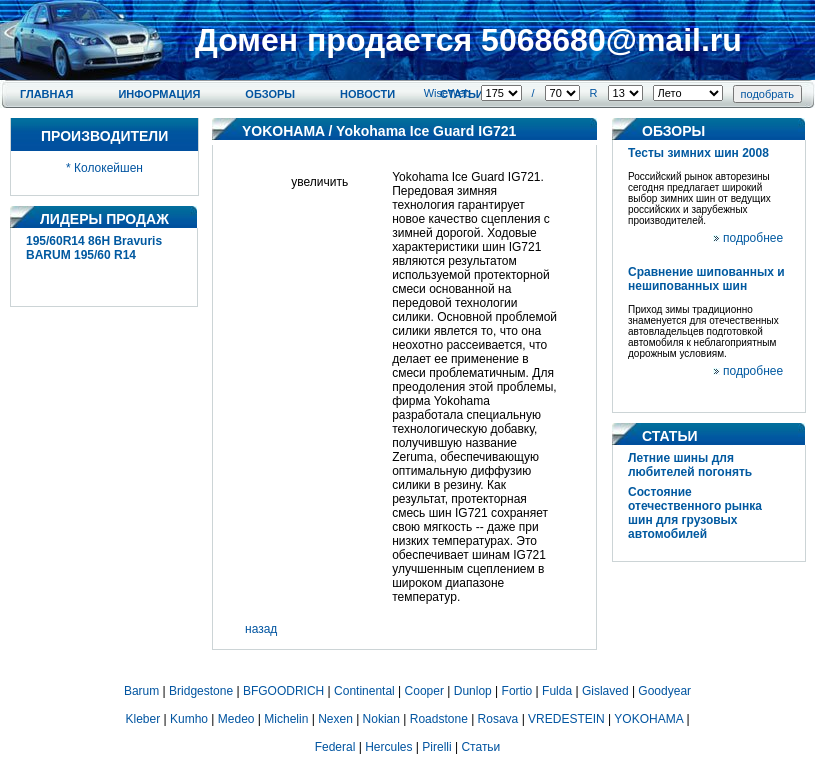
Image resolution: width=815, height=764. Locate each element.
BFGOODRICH (283, 691)
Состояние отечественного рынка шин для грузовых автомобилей (695, 513)
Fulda (557, 691)
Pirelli (436, 747)
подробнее (753, 238)
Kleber (143, 719)
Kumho (189, 719)
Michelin (286, 719)
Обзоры (270, 94)
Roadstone (439, 719)
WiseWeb (447, 93)
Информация (159, 94)
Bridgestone (201, 691)
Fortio (517, 691)
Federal (335, 747)
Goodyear (664, 691)
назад (261, 629)
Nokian (381, 719)
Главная (46, 94)
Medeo (236, 719)
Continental (364, 691)
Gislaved (605, 691)
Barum (141, 691)
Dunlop (473, 691)
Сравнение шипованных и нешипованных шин (706, 279)
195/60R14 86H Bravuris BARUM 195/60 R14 (94, 248)
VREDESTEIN (566, 719)
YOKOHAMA (283, 131)
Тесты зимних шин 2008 (698, 153)
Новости (367, 94)
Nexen (335, 719)
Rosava (498, 719)
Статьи (480, 747)
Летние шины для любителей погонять (690, 465)
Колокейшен (108, 168)
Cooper (424, 691)
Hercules (388, 747)
